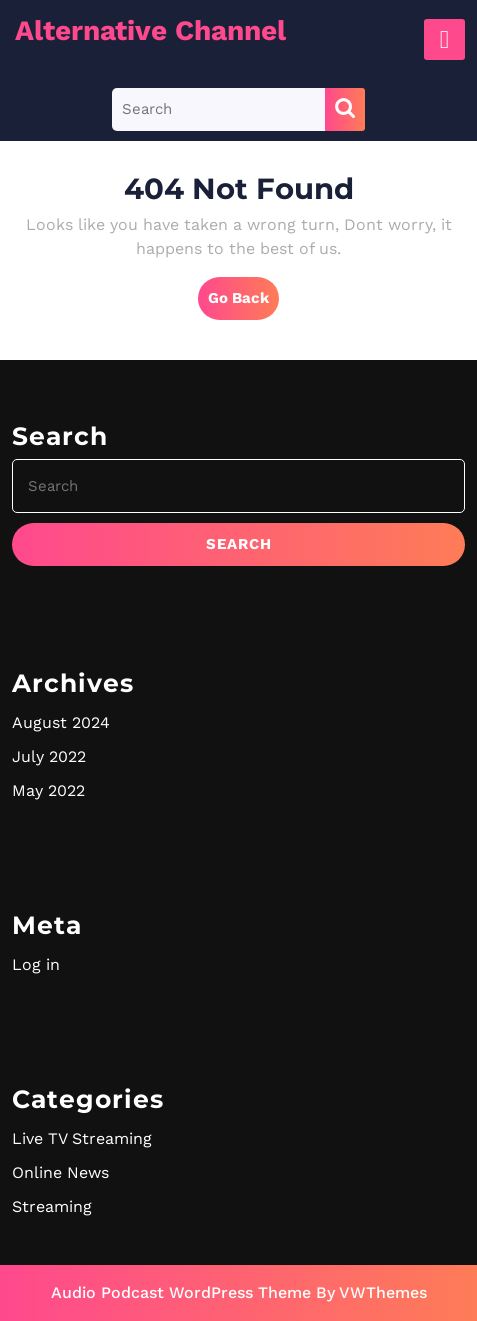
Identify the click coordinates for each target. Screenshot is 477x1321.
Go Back (243, 303)
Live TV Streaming (82, 1138)
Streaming (52, 1206)
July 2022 (49, 756)
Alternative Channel (150, 30)
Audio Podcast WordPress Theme (181, 1292)
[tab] (444, 39)
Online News (60, 1172)
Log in (36, 964)
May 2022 (48, 790)
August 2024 (61, 722)
